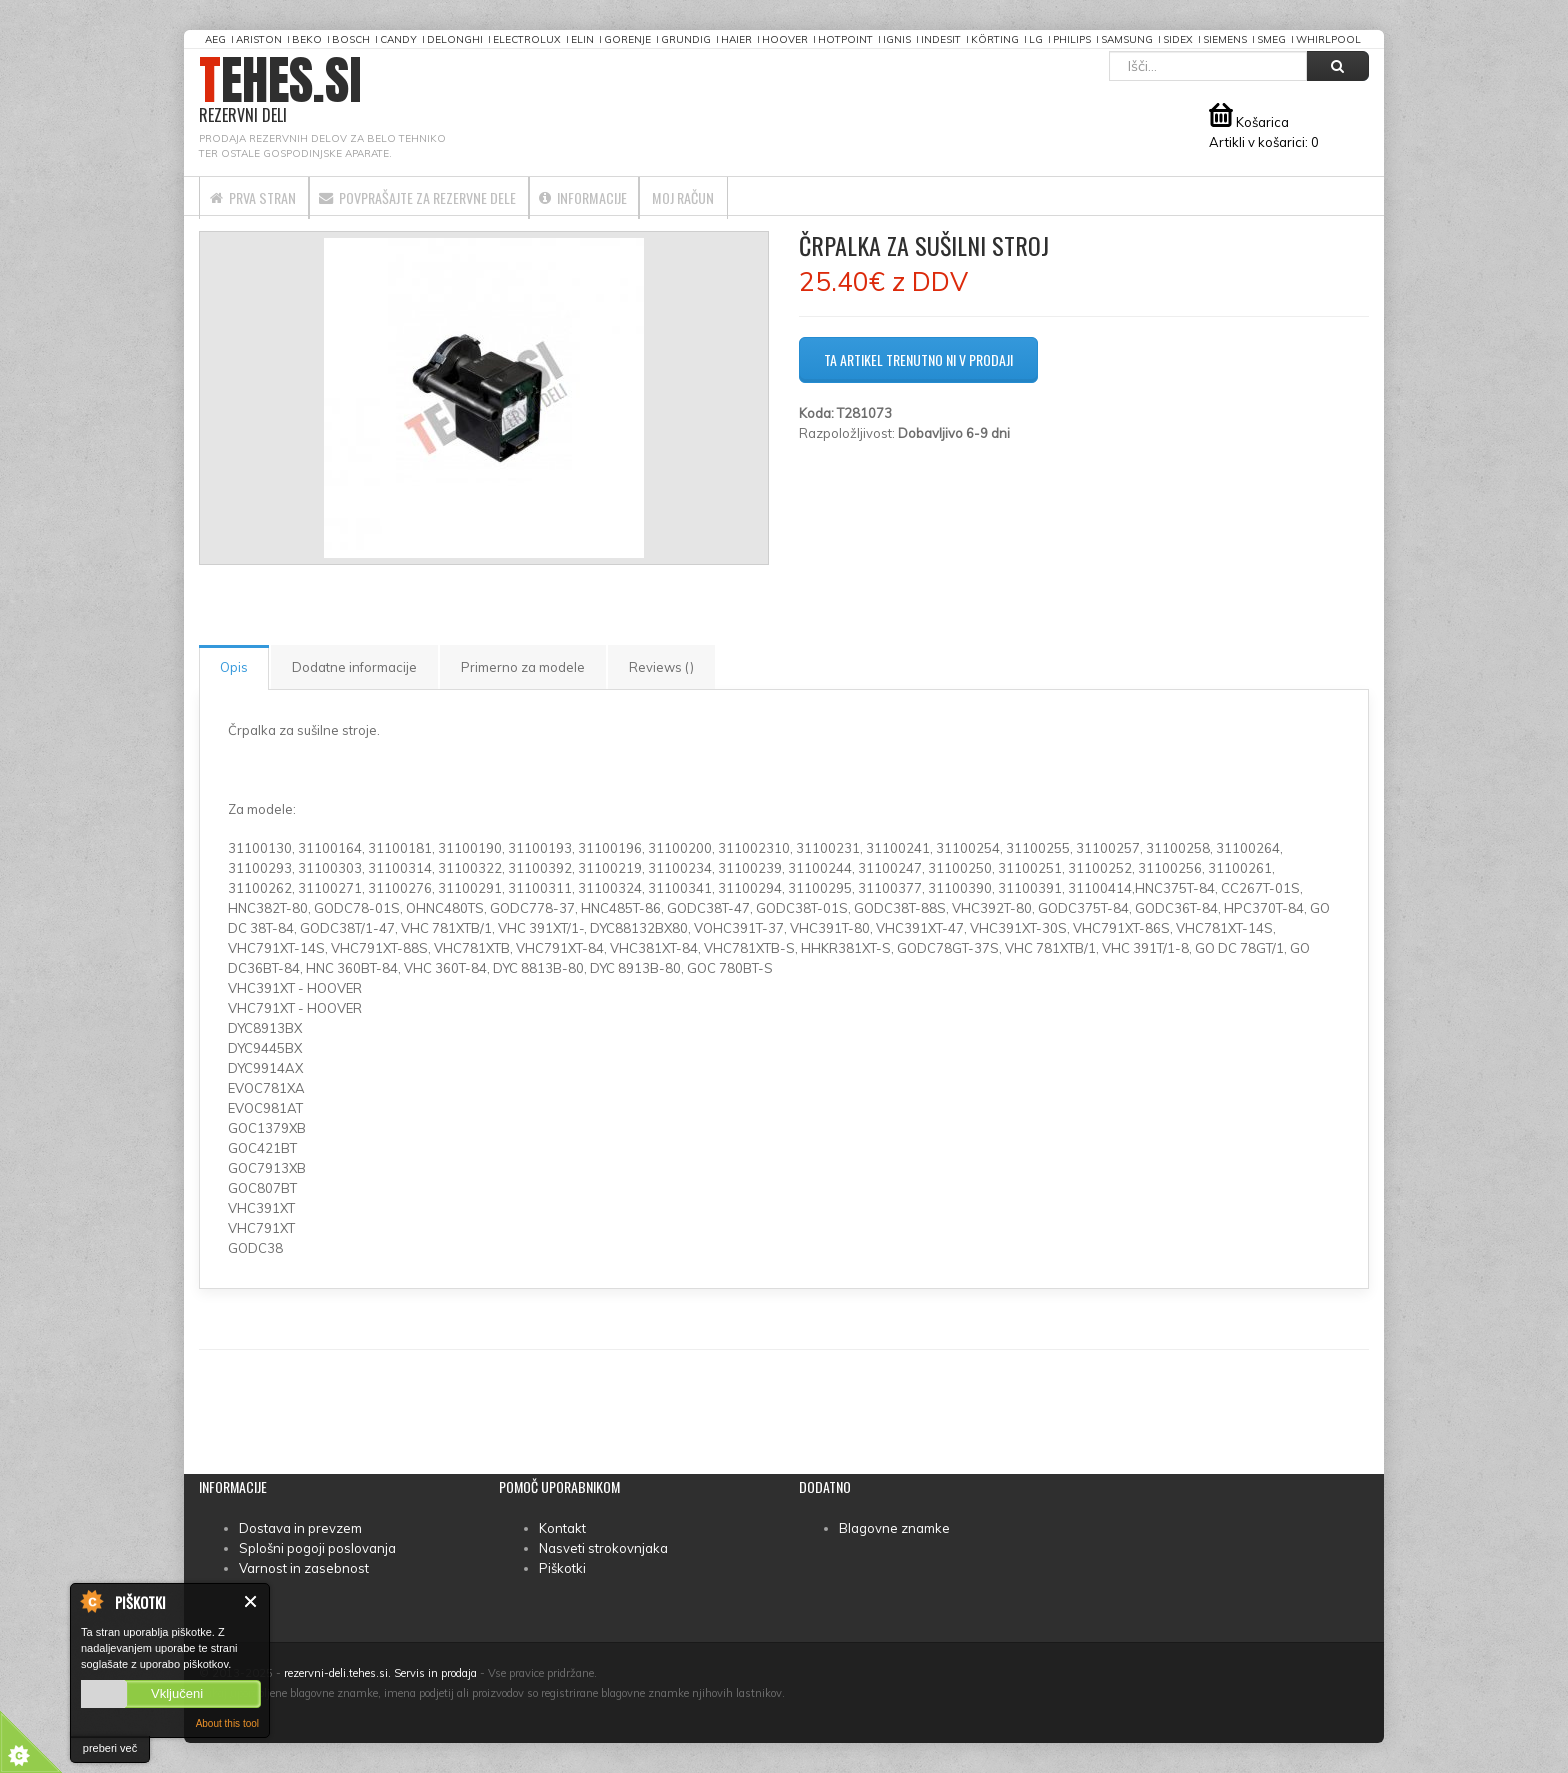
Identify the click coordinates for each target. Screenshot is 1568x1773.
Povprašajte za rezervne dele (466, 196)
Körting (995, 39)
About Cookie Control (91, 1601)
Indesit (941, 39)
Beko (307, 39)
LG (1036, 39)
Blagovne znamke (894, 1528)
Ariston (259, 39)
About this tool (227, 1723)
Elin (582, 39)
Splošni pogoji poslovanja (317, 1548)
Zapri (251, 1601)
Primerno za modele (523, 667)
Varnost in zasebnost (304, 1568)
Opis (234, 667)
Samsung (1127, 39)
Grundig (686, 39)
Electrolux (527, 39)
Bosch (351, 39)
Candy (398, 39)
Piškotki (562, 1568)
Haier (736, 39)
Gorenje (627, 39)
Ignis (897, 39)
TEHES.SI (280, 90)
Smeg (1271, 39)
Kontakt (562, 1528)
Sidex (1178, 39)
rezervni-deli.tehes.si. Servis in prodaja (380, 1673)
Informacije (666, 196)
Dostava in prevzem (300, 1528)
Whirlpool (1328, 39)
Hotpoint (845, 39)
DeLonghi (455, 39)
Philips (1072, 39)
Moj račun (793, 196)
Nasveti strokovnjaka (603, 1548)
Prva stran (267, 196)
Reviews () (661, 667)
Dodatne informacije (354, 667)
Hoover (785, 39)
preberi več (110, 1748)
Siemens (1225, 39)
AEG (215, 39)
